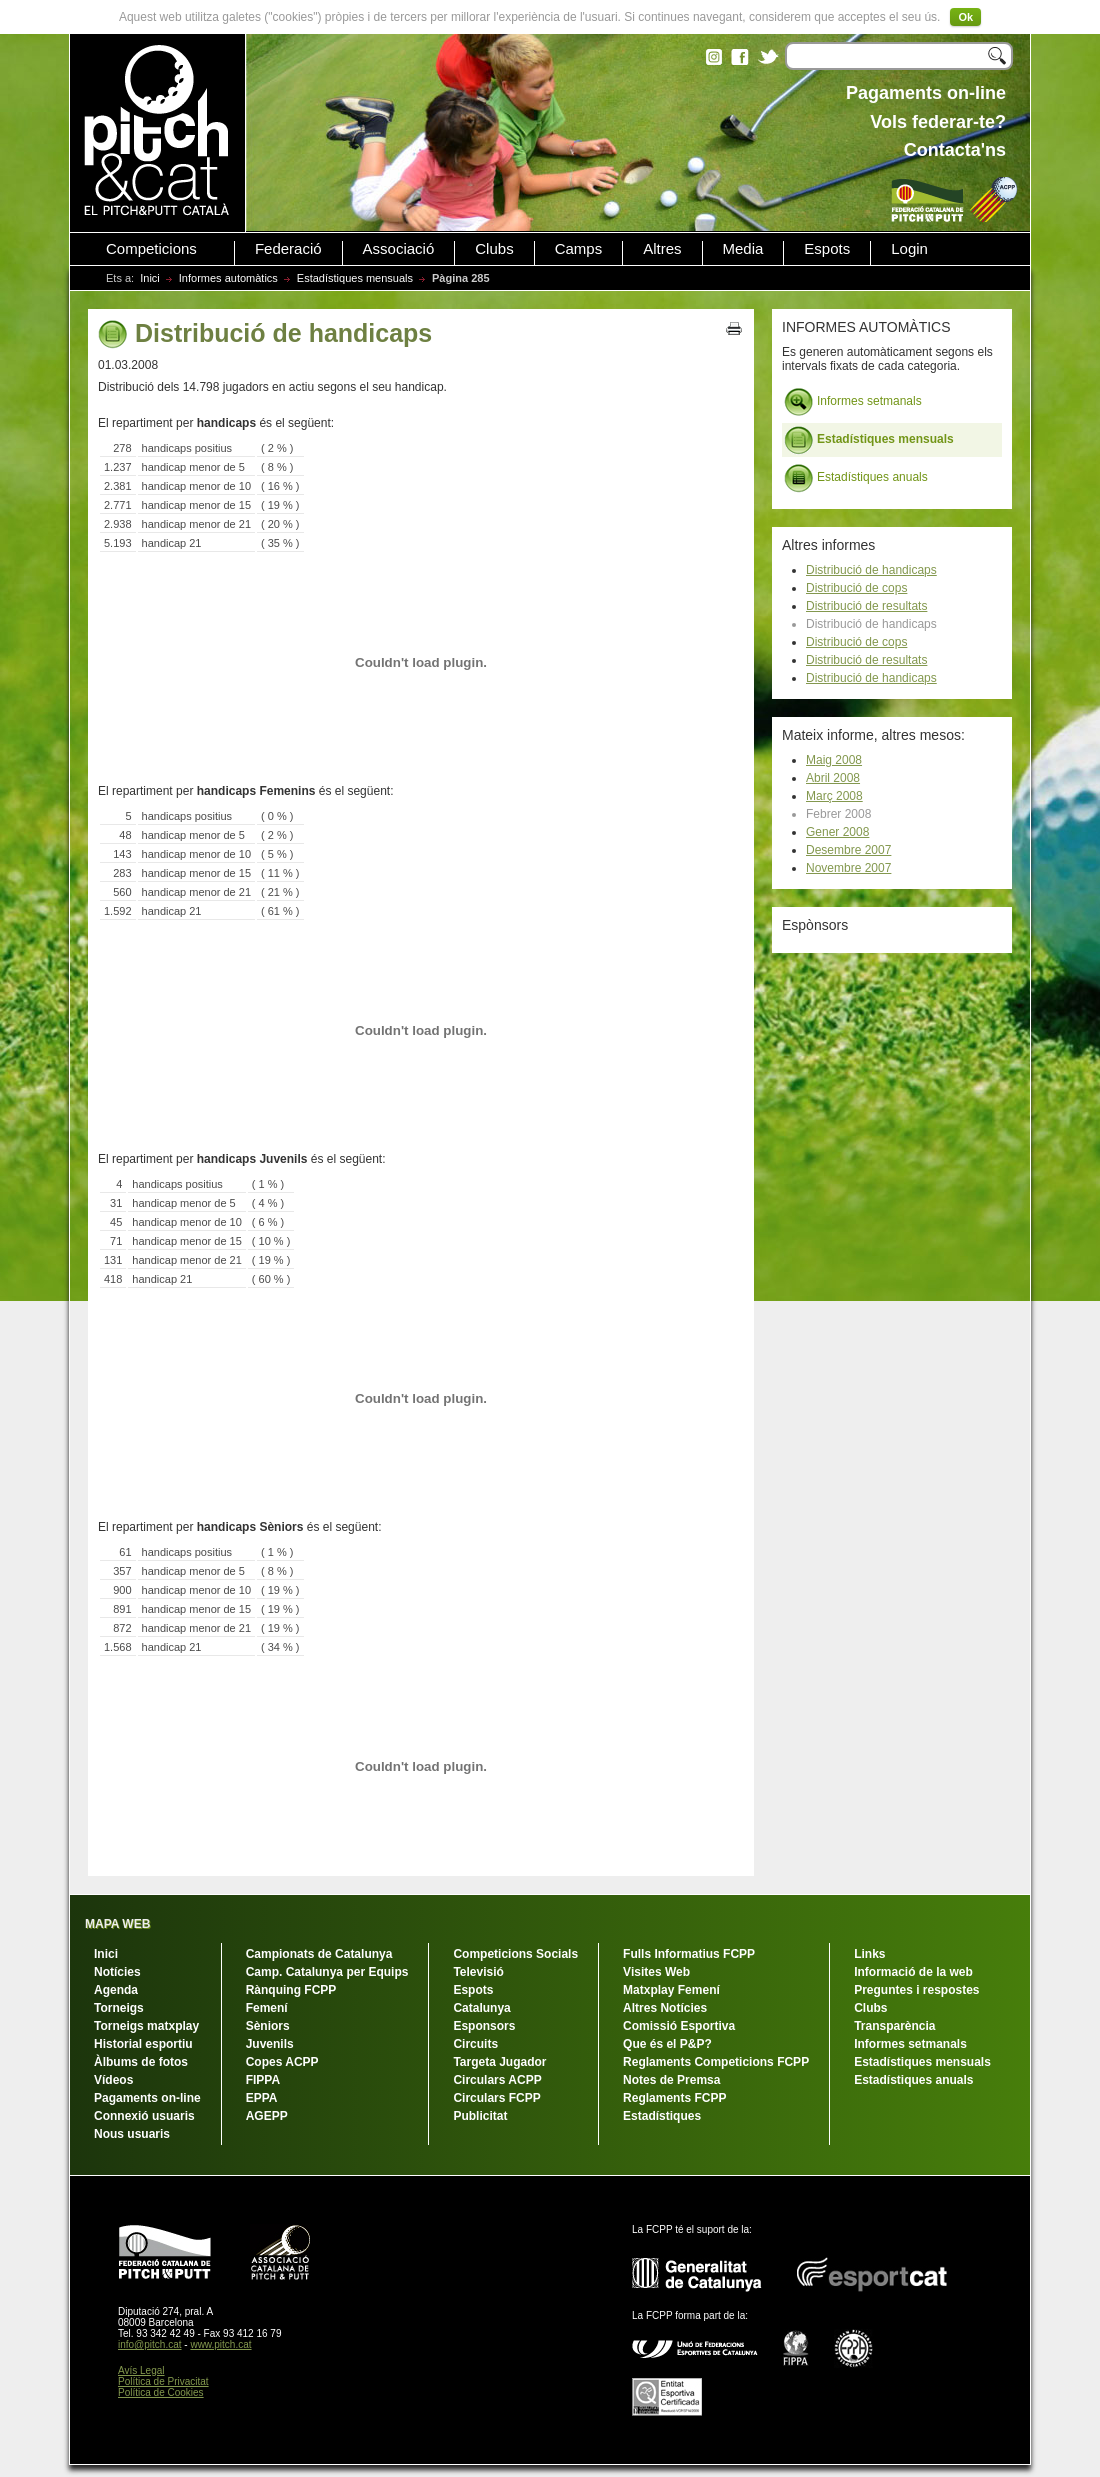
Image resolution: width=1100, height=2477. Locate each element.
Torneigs (119, 2008)
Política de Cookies (161, 2392)
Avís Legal (141, 2370)
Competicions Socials (515, 1954)
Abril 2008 (833, 778)
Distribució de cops (856, 588)
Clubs (494, 249)
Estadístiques (662, 2116)
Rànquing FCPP (291, 1990)
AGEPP (267, 2116)
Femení (267, 2008)
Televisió (478, 1972)
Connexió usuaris (144, 2116)
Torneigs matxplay (146, 2026)
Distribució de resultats (866, 606)
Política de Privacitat (163, 2381)
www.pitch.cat (220, 2344)
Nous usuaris (132, 2134)
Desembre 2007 (848, 850)
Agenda (116, 1990)
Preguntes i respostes (916, 1990)
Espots (827, 249)
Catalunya (481, 2008)
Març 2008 (834, 796)
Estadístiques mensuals (355, 278)
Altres (662, 249)
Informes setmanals (853, 402)
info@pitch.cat (150, 2344)
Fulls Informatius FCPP (689, 1954)
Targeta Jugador (499, 2062)
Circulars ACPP (497, 2080)
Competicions (151, 249)
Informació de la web (913, 1972)
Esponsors (484, 2026)
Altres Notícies (665, 2008)
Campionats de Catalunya (319, 1954)
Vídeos (113, 2080)
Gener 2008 (837, 832)
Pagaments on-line (147, 2098)
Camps (579, 249)
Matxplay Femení (671, 1990)
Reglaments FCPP (674, 2098)
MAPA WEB (117, 1924)
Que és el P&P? (667, 2044)
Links (869, 1954)
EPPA (262, 2098)
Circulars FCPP (496, 2098)
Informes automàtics (228, 278)
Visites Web (656, 1972)
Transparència (894, 2026)
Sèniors (268, 2026)
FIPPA (263, 2080)
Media (743, 249)
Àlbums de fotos (141, 2062)
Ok (965, 17)
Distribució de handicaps (871, 570)
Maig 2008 (834, 760)
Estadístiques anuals (856, 478)
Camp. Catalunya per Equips (327, 1972)
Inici (150, 278)
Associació (399, 249)
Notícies (117, 1972)
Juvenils (270, 2044)
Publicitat (480, 2116)
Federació (288, 249)
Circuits (475, 2044)
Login (909, 249)
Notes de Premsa (671, 2080)
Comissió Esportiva (679, 2026)
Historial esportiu (143, 2044)
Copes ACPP (282, 2062)
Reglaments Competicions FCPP (716, 2062)
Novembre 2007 (848, 868)
